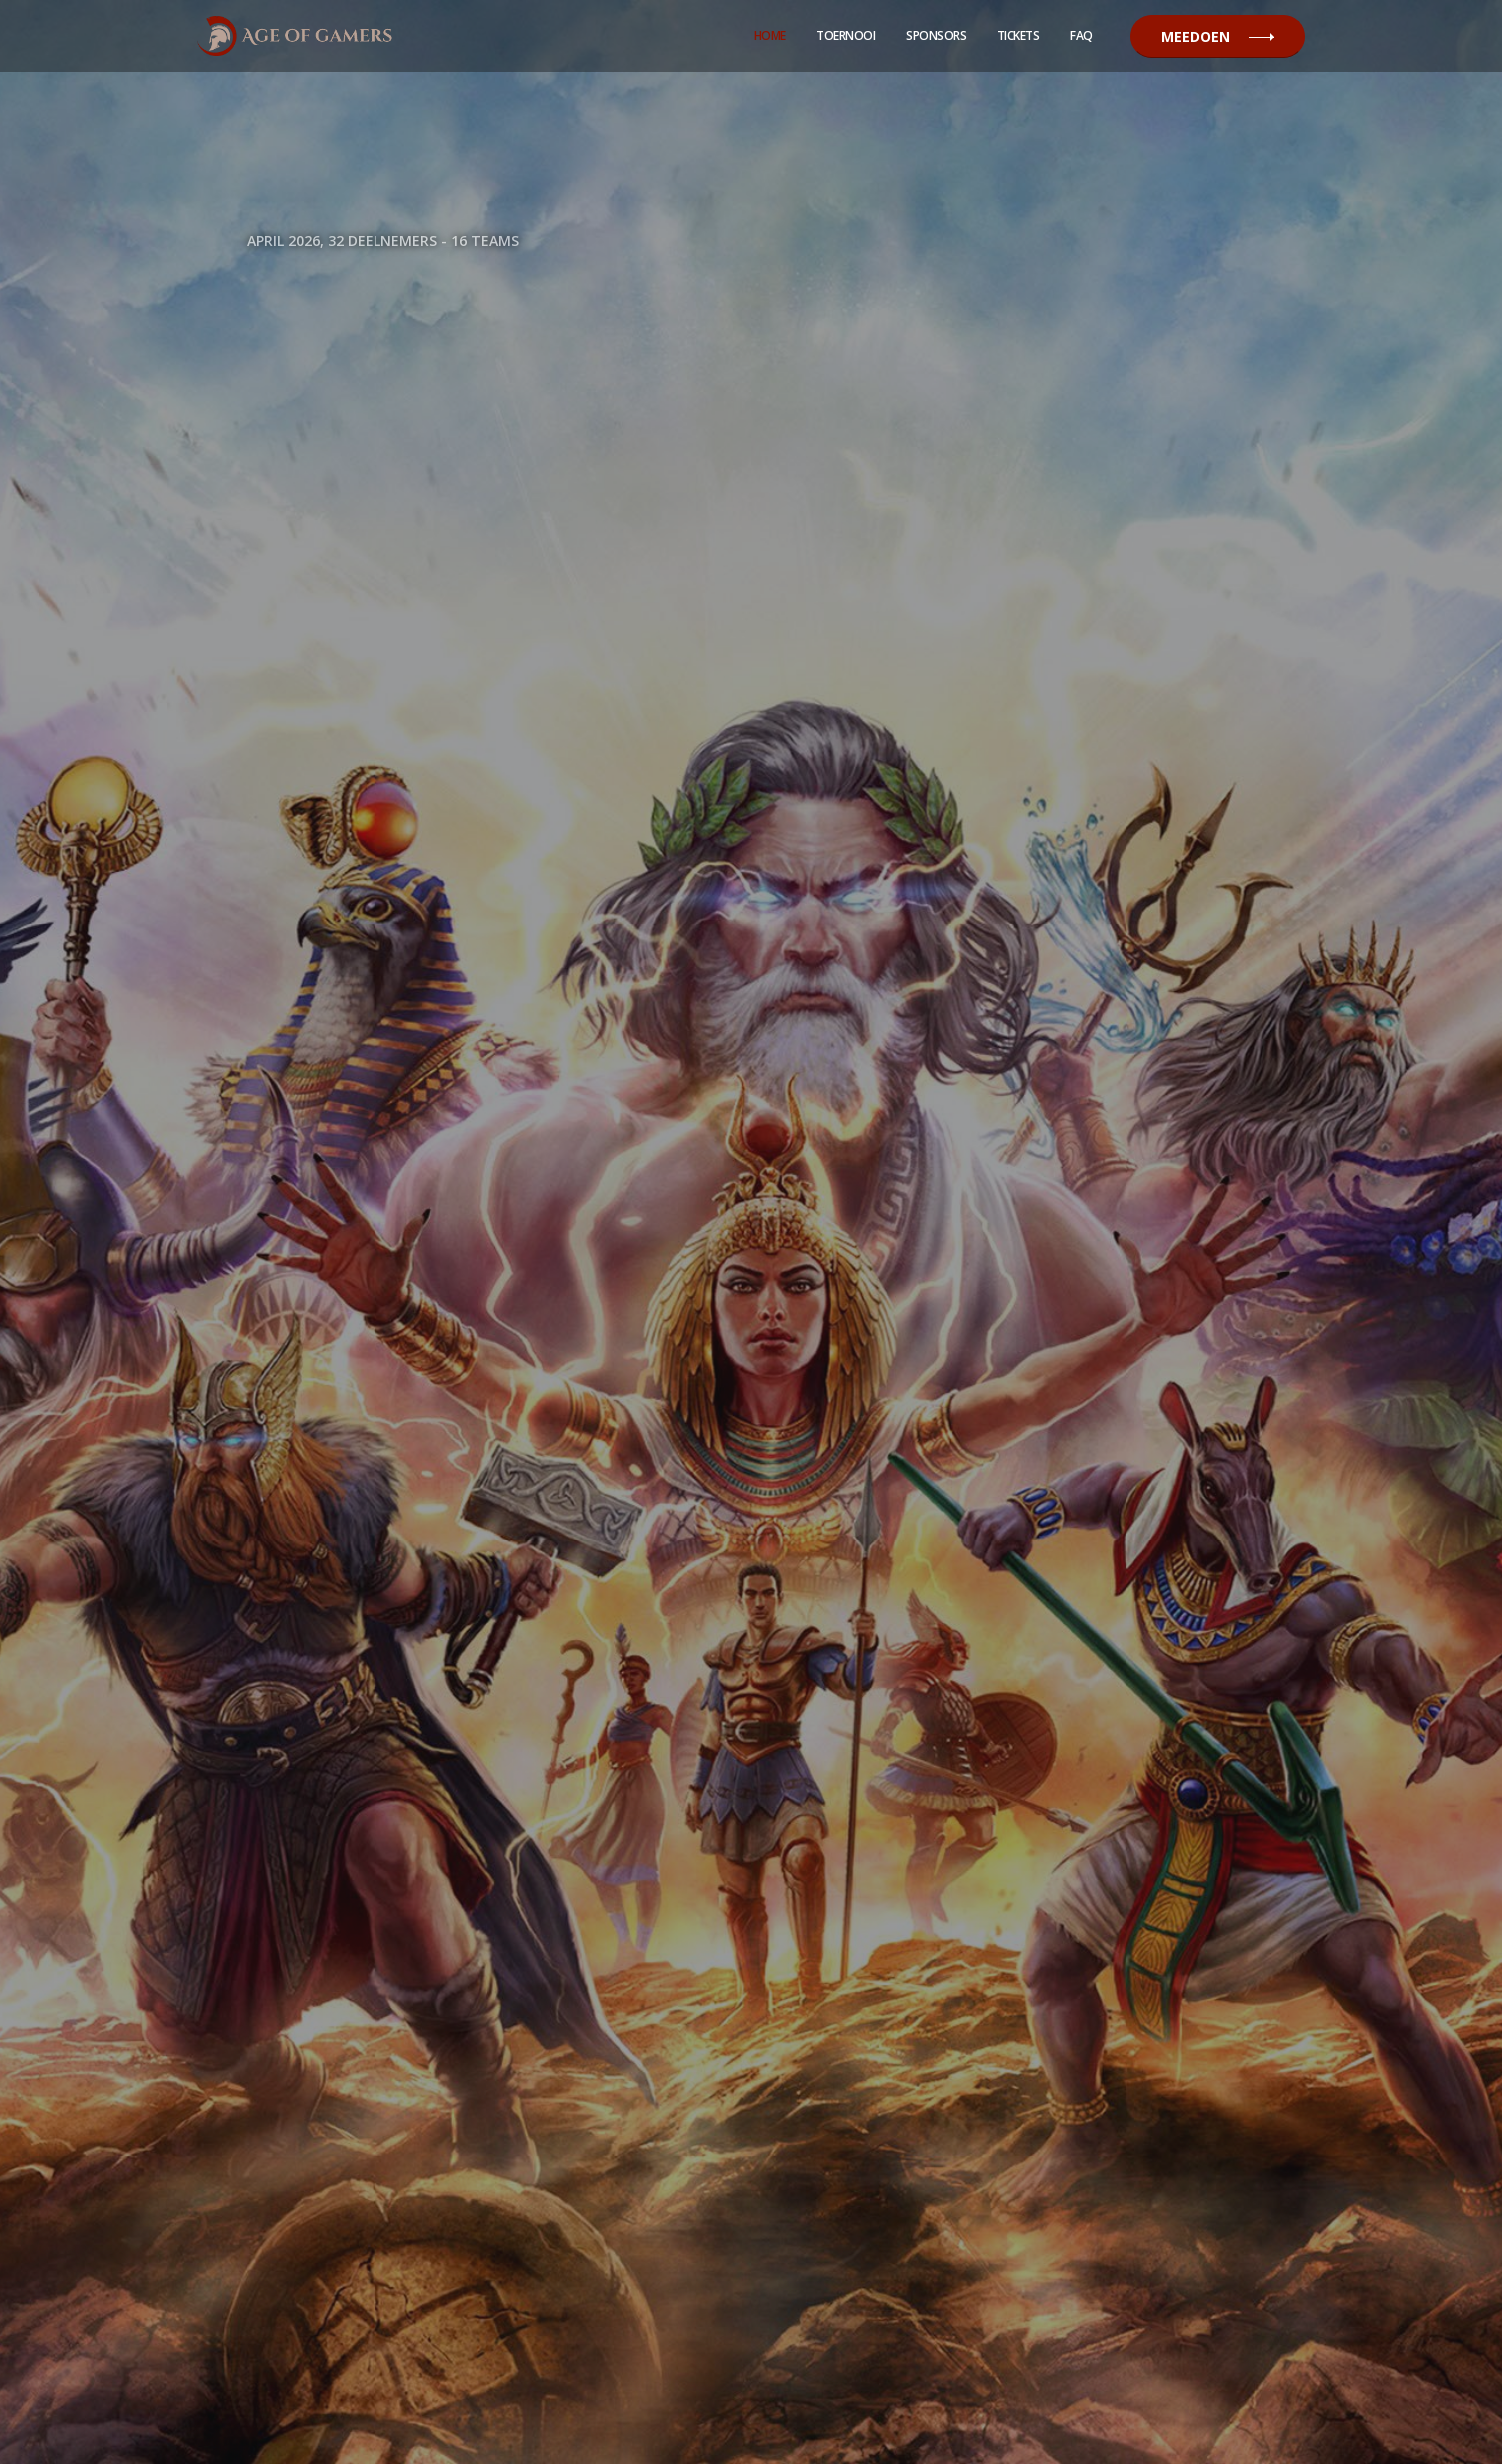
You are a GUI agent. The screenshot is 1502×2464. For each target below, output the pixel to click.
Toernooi (845, 35)
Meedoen (1217, 36)
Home (770, 35)
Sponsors (936, 35)
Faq (1081, 35)
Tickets (1018, 35)
